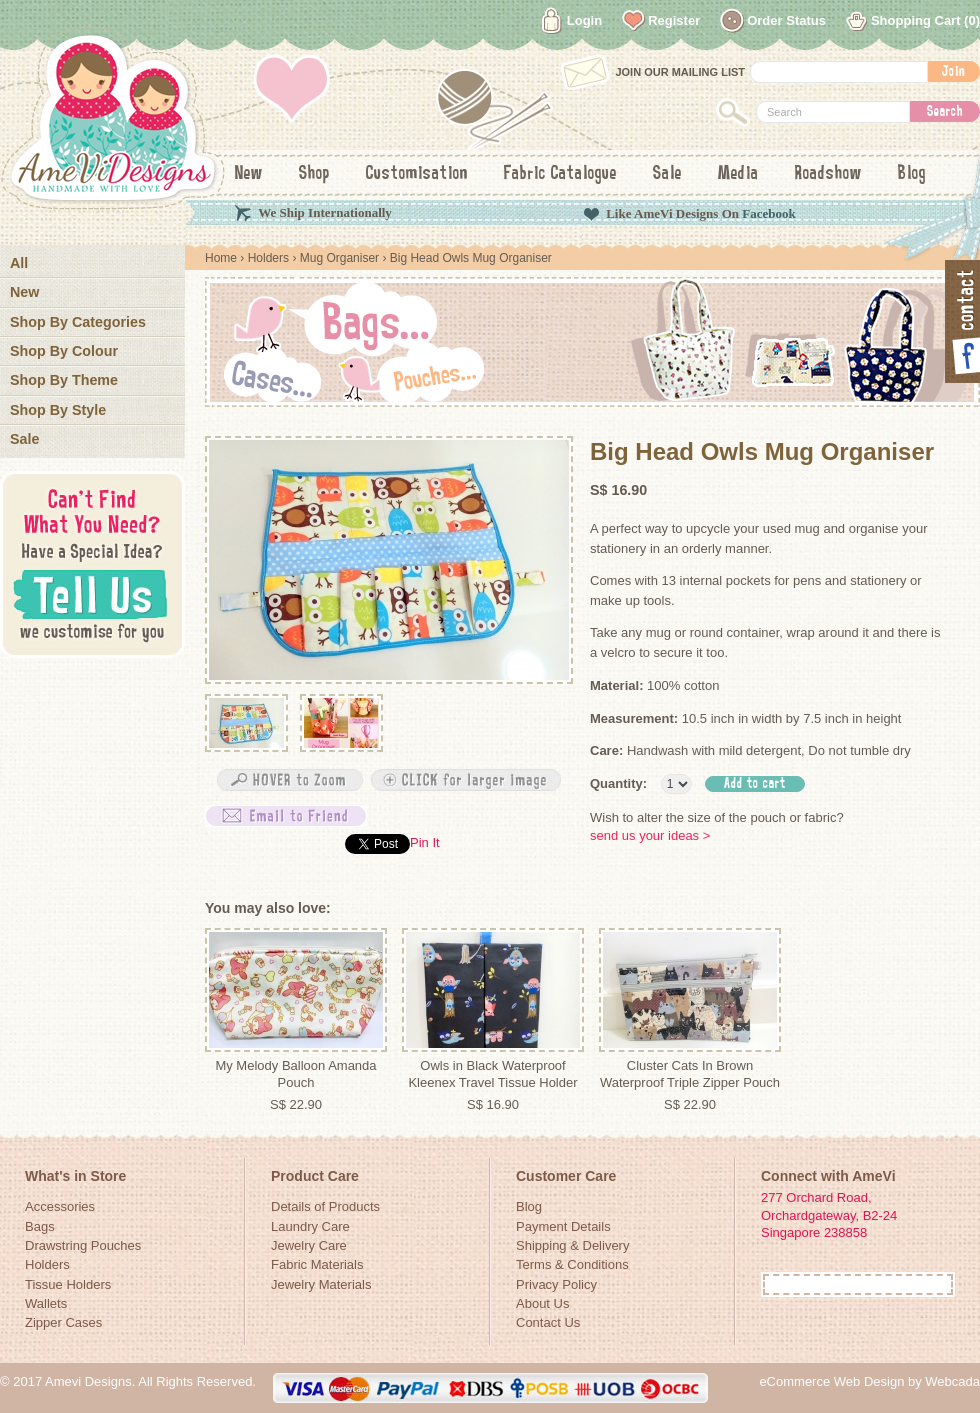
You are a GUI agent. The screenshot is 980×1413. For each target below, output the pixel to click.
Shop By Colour (64, 351)
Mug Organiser (341, 258)
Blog (912, 174)
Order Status (786, 20)
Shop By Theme (64, 380)
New (249, 174)
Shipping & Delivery (572, 1245)
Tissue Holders (68, 1284)
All (19, 263)
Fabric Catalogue (560, 174)
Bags (40, 1226)
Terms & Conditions (572, 1264)
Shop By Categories (78, 322)
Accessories (60, 1206)
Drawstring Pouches (83, 1245)
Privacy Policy (556, 1284)
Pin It (425, 842)
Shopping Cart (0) (925, 20)
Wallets (46, 1303)
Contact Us (548, 1322)
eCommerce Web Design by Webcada (869, 1381)
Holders (268, 258)
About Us (542, 1303)
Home (221, 258)
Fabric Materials (317, 1264)
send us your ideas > (650, 835)
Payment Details (563, 1226)
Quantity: (618, 783)
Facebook (768, 213)
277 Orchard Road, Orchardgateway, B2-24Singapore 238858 (829, 1215)
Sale (667, 174)
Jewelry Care (309, 1245)
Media (738, 174)
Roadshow (828, 174)
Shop (314, 174)
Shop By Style (58, 410)
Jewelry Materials (321, 1284)
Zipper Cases (63, 1322)
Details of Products (325, 1206)
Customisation (417, 174)
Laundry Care (310, 1226)
